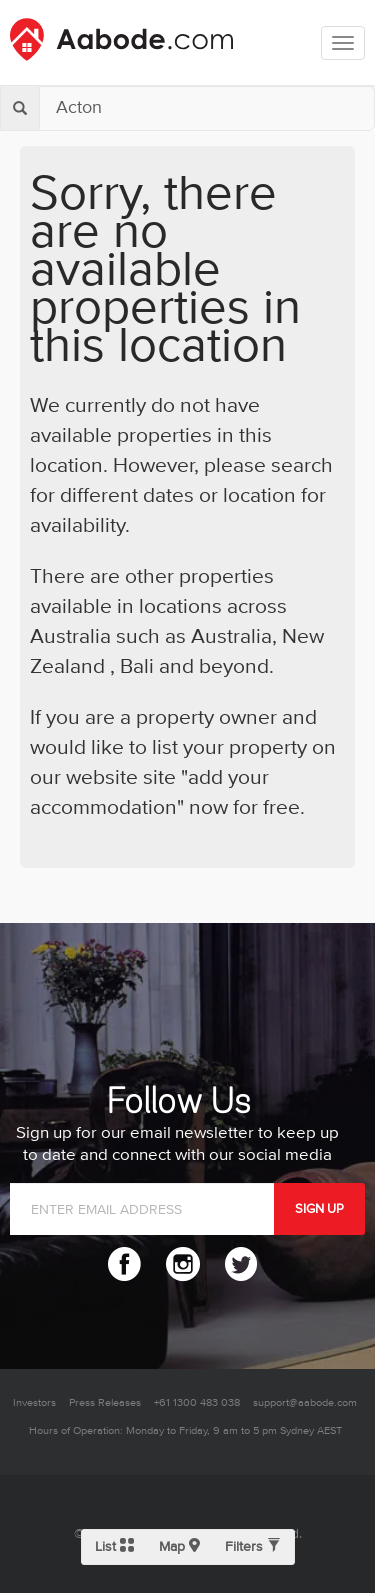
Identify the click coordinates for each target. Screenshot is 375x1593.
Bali (134, 667)
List (114, 1546)
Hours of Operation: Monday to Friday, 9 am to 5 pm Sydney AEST (185, 1430)
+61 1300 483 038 (197, 1402)
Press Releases (105, 1402)
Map (179, 1546)
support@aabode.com (305, 1402)
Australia (231, 637)
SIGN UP (319, 1209)
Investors (34, 1402)
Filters (253, 1546)
